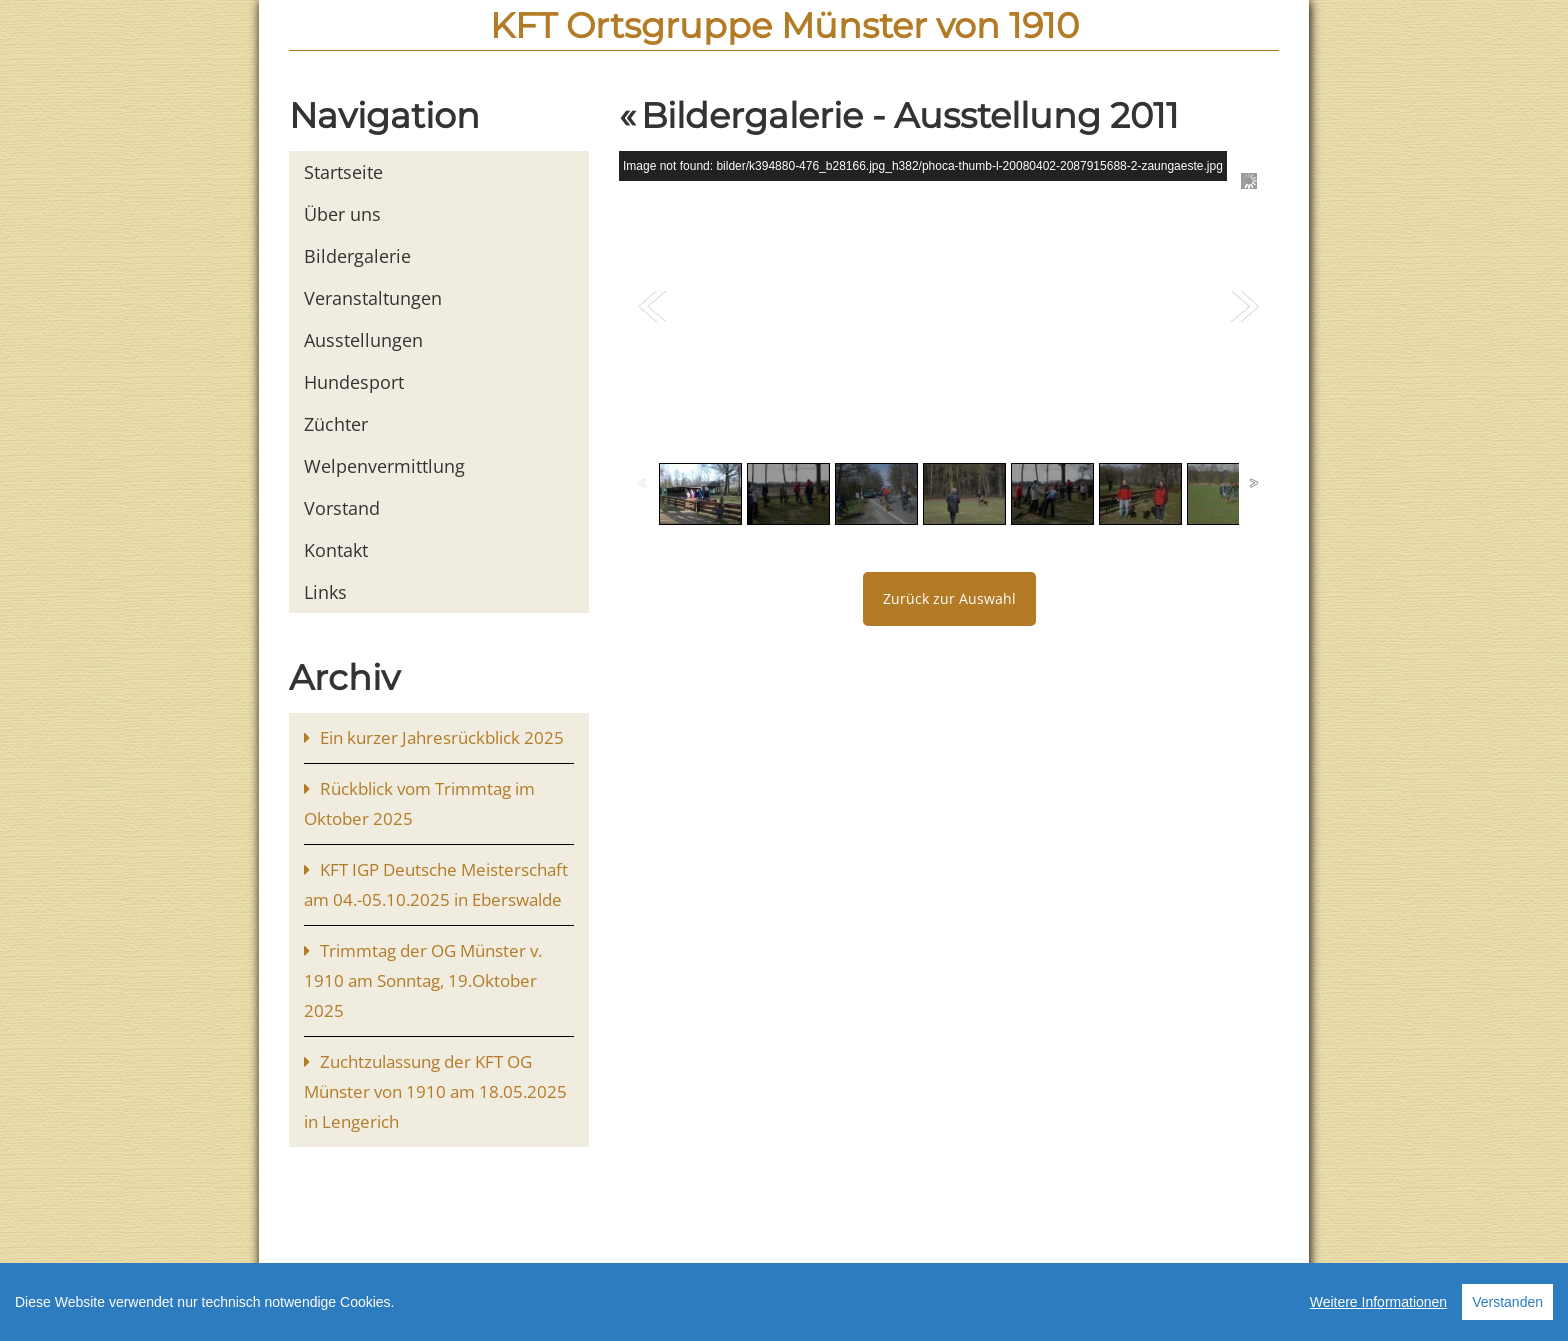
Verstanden (1507, 1308)
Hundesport (354, 382)
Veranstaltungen (373, 298)
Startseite (343, 172)
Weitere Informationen (1378, 1308)
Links (325, 592)
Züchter (336, 424)
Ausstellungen (363, 340)
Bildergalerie (357, 256)
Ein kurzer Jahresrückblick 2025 (442, 737)
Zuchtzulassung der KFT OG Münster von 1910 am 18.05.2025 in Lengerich (435, 1091)
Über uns (342, 214)
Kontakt (336, 550)
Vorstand (342, 508)
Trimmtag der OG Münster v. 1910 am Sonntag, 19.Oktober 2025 (423, 980)
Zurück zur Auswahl (949, 598)
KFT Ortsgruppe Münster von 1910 (784, 25)
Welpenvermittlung (384, 466)
